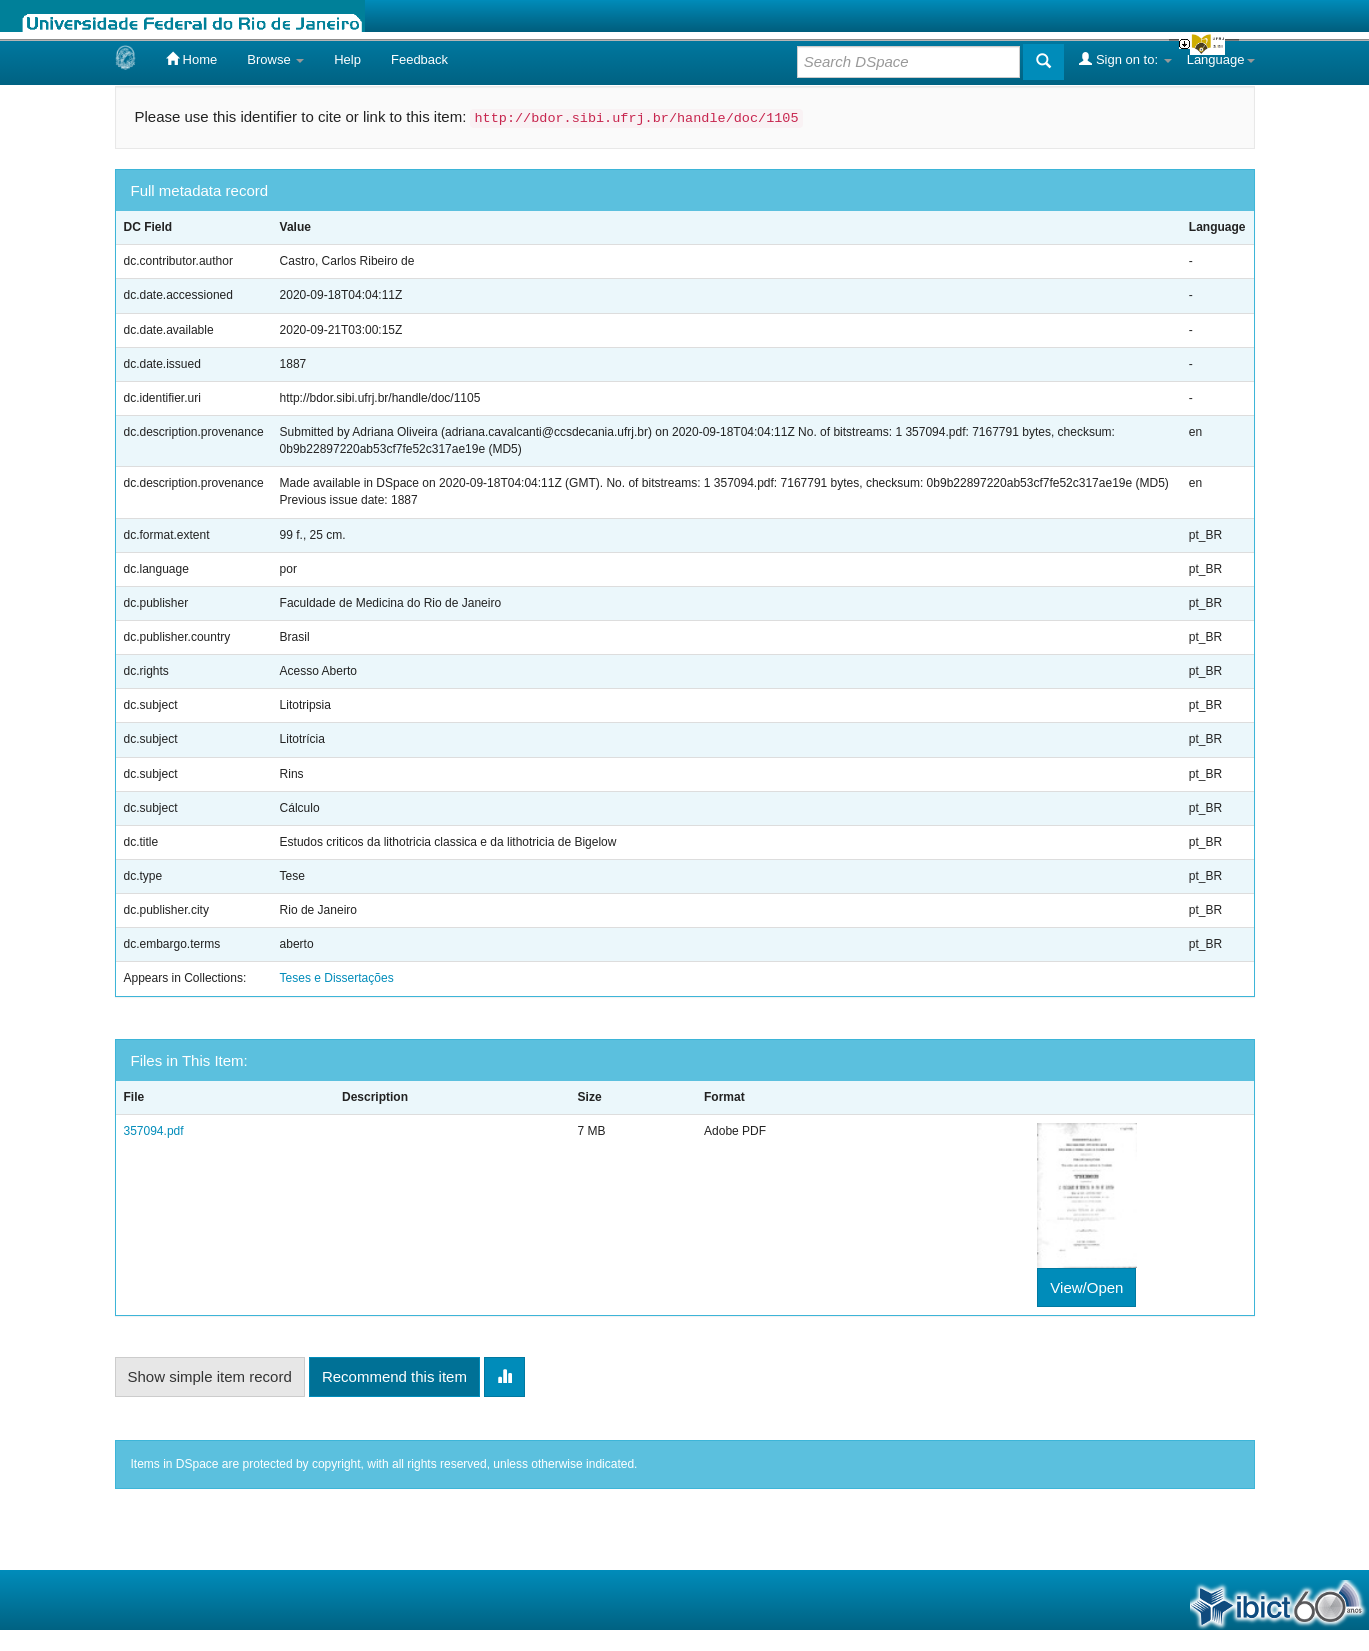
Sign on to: (1125, 59)
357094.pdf (154, 1131)
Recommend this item (394, 1376)
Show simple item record (210, 1376)
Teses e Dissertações (337, 978)
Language (1221, 59)
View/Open (1086, 1287)
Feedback (419, 59)
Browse (275, 59)
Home (191, 59)
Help (347, 59)
